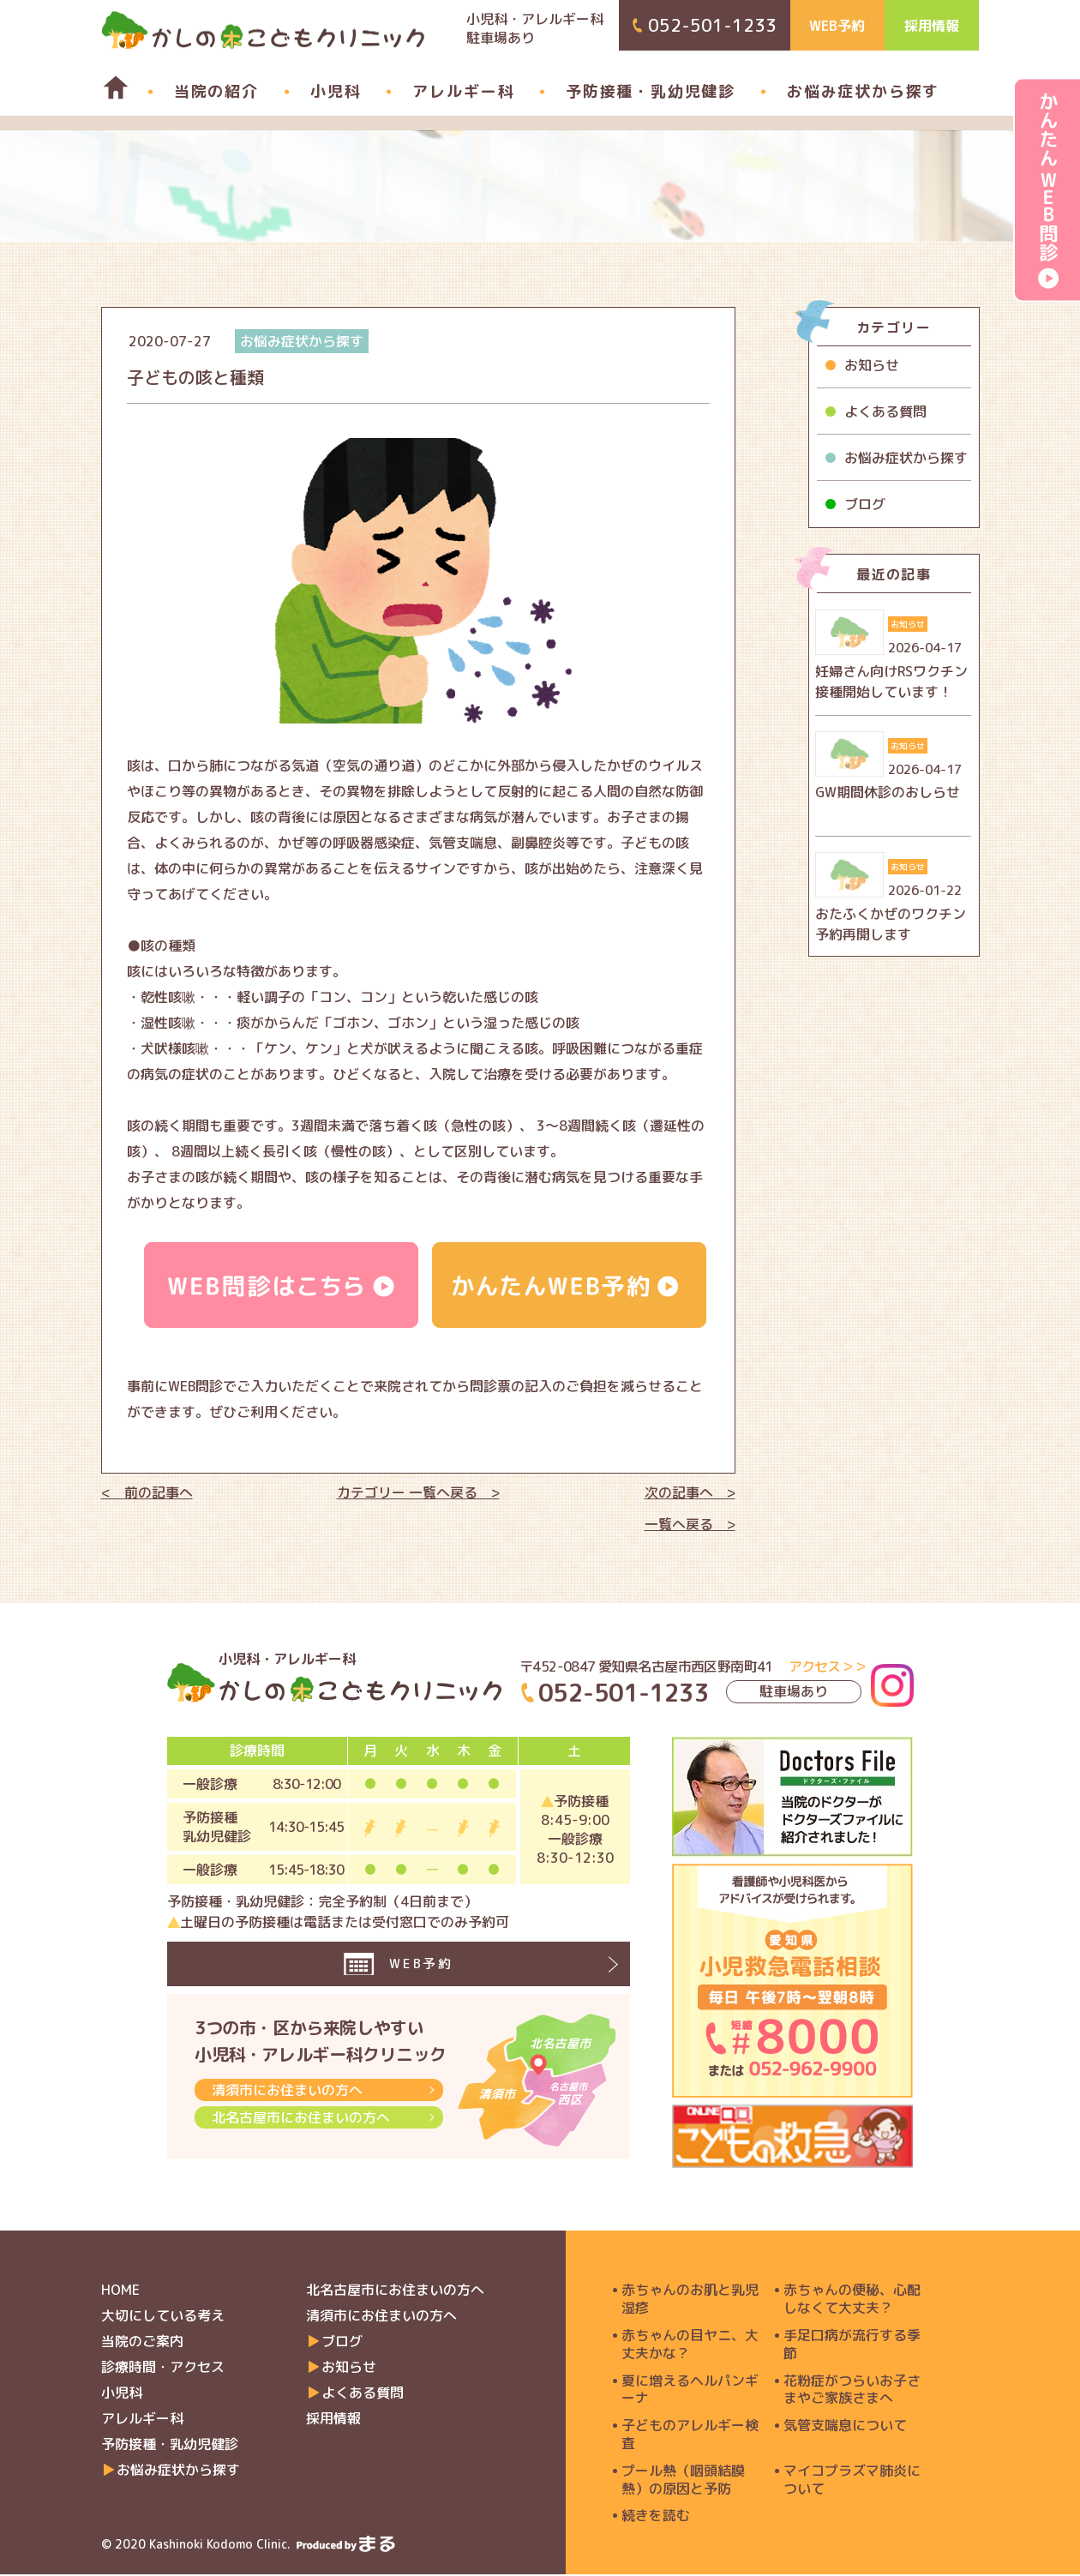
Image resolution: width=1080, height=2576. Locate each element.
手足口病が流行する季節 (852, 2346)
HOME (120, 2291)
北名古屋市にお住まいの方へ (301, 2135)
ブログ (864, 504)
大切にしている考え (163, 2317)
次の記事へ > (690, 1492)
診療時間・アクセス (163, 2368)
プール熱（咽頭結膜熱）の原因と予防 (683, 2482)
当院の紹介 (216, 91)
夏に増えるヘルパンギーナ (690, 2392)
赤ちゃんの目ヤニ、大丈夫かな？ (690, 2346)
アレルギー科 (463, 91)
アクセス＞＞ (828, 1666)
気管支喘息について (845, 2427)
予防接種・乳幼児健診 (650, 91)
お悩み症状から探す (863, 91)
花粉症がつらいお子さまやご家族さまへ (852, 2392)
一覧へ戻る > (690, 1524)
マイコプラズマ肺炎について (852, 2482)
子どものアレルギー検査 (690, 2436)
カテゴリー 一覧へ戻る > (418, 1492)
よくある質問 (885, 411)
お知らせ (871, 365)
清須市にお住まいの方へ (287, 2108)
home (107, 87)
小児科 (335, 91)
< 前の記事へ (147, 1492)
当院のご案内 (142, 2342)
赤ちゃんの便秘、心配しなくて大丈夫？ (852, 2301)
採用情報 (931, 25)
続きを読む (655, 2517)
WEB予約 (837, 25)
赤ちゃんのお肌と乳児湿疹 (690, 2301)
